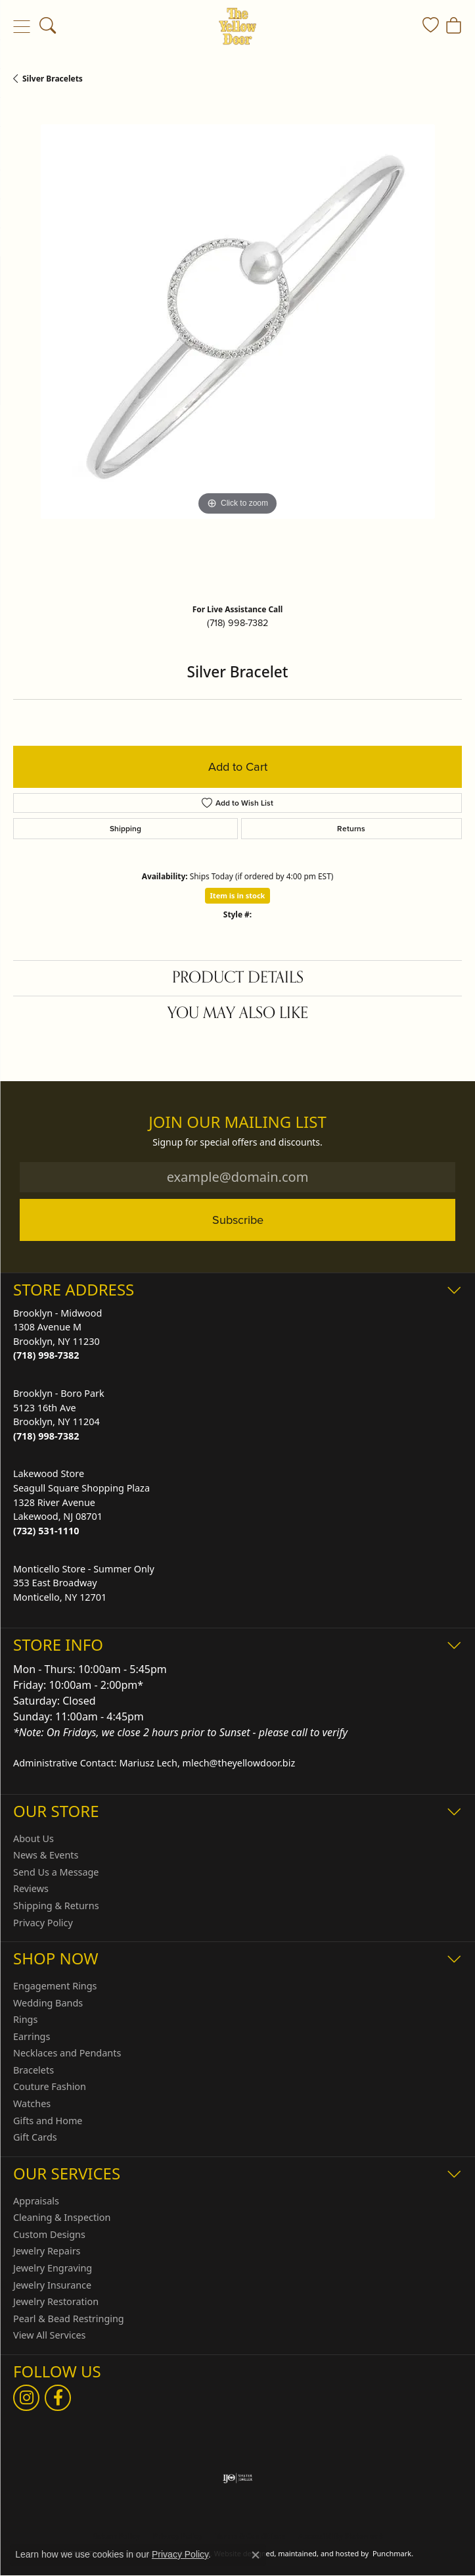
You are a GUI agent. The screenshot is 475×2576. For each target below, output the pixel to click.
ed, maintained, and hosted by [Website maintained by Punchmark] (318, 2553)
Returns (351, 829)
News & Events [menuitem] (45, 1855)
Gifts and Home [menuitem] (47, 2121)
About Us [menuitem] (33, 1838)
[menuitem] (237, 2478)
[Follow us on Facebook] (58, 2398)
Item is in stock (237, 895)
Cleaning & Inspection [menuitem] (61, 2218)
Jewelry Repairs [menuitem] (46, 2251)
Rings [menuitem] (25, 2020)
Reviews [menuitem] (31, 1889)
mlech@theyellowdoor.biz (239, 1763)
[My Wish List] (430, 26)
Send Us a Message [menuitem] (56, 1872)
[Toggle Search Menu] (47, 26)
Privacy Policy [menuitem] (43, 1922)
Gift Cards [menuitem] (35, 2137)
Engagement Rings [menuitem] (55, 1986)
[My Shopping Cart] (453, 26)
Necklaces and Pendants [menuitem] (67, 2053)
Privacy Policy (180, 2554)
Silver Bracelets (52, 78)
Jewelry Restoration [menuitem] (56, 2302)
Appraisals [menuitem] (36, 2201)
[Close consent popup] (256, 2555)
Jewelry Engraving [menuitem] (52, 2268)
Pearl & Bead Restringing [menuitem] (68, 2319)
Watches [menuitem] (32, 2104)
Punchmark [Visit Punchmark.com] (392, 2553)
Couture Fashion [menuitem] (49, 2087)
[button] (237, 1289)
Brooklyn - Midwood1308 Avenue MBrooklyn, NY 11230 (57, 1334)
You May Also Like (238, 1013)
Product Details (238, 977)
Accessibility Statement (340, 2535)
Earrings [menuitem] (31, 2037)
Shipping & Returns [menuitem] (56, 1906)
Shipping (125, 829)
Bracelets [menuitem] (33, 2070)
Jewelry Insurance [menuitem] (52, 2285)
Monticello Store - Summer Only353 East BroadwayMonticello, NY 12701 (83, 1582)
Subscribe (237, 1219)
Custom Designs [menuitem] (49, 2235)
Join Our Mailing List (237, 1122)
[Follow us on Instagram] (26, 2398)
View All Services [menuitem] (49, 2335)
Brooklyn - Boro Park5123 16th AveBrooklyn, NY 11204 (58, 1414)
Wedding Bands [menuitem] (48, 2002)
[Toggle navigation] (21, 26)
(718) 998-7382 (237, 623)
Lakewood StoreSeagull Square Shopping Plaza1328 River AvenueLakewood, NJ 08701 (81, 1501)
